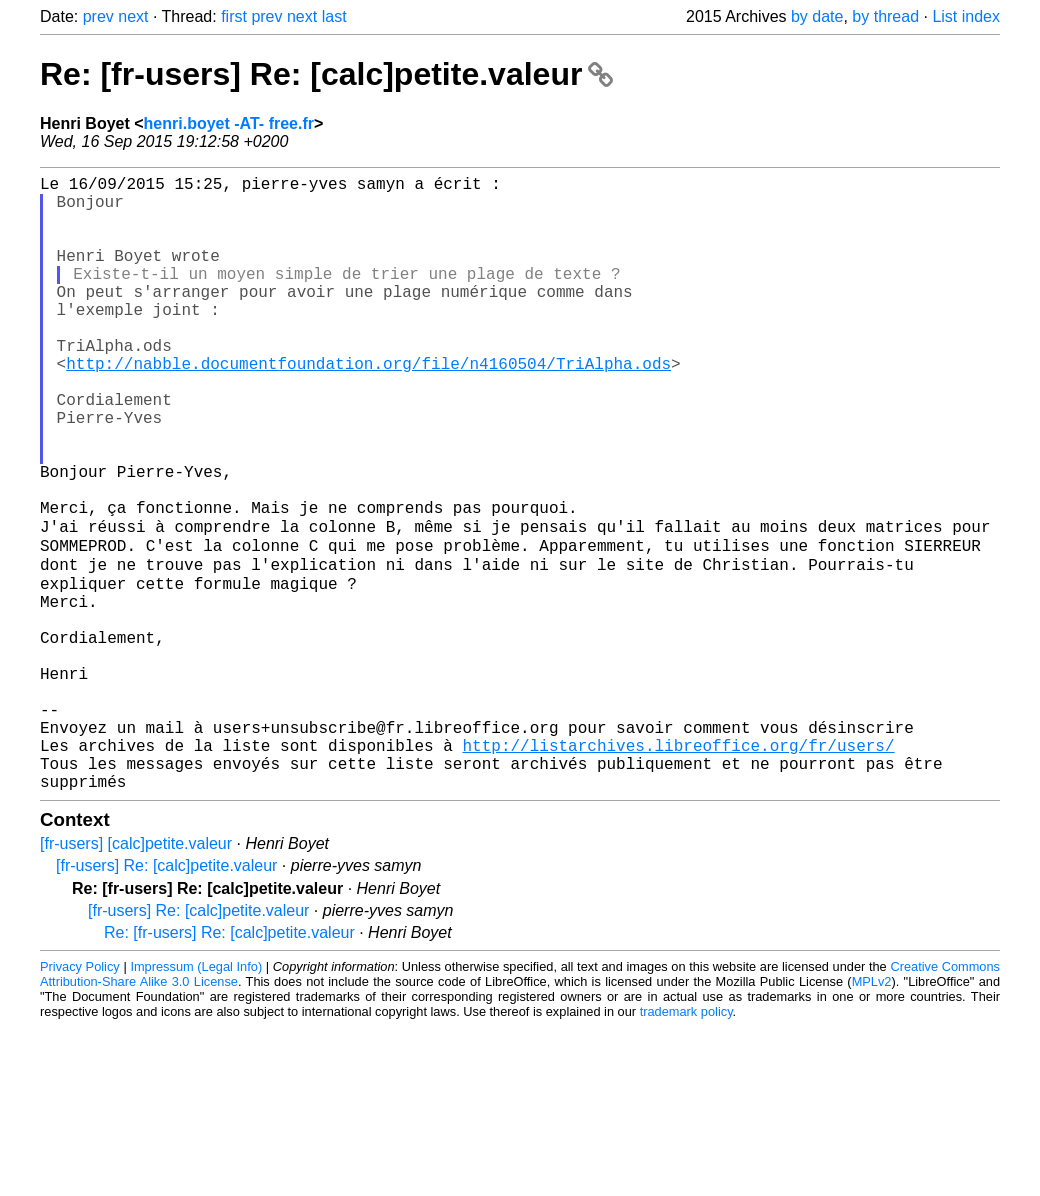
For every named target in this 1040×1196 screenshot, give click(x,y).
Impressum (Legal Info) (196, 1098)
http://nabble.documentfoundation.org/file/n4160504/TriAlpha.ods (368, 407)
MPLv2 (872, 1113)
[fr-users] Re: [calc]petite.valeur (166, 997)
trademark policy (686, 1143)
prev (98, 16)
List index (966, 16)
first (234, 16)
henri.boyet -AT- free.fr (229, 123)
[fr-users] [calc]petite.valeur (136, 975)
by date (817, 16)
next (133, 16)
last (334, 16)
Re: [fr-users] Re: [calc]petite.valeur (326, 74)
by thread (885, 16)
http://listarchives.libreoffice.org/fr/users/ (678, 869)
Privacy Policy (80, 1098)
